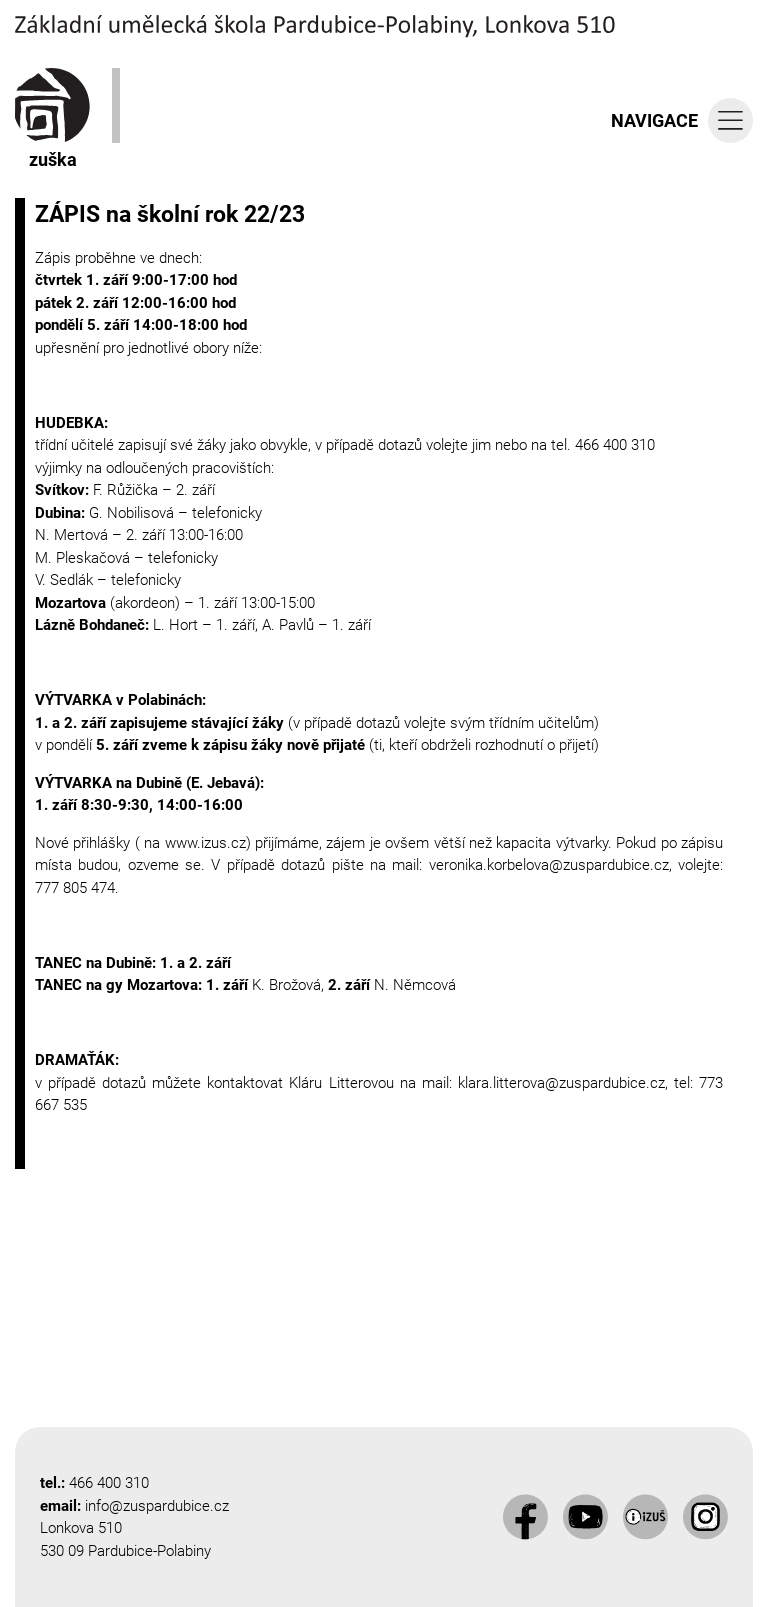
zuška (52, 119)
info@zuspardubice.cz (157, 1506)
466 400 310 (109, 1483)
